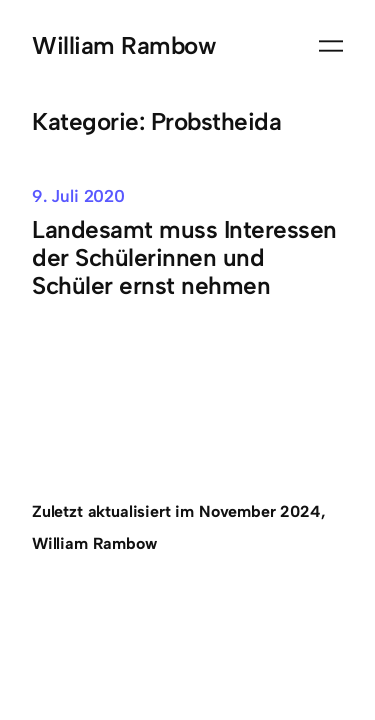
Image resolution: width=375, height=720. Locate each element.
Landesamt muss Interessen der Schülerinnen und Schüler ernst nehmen (184, 258)
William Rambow (123, 45)
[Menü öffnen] (331, 46)
